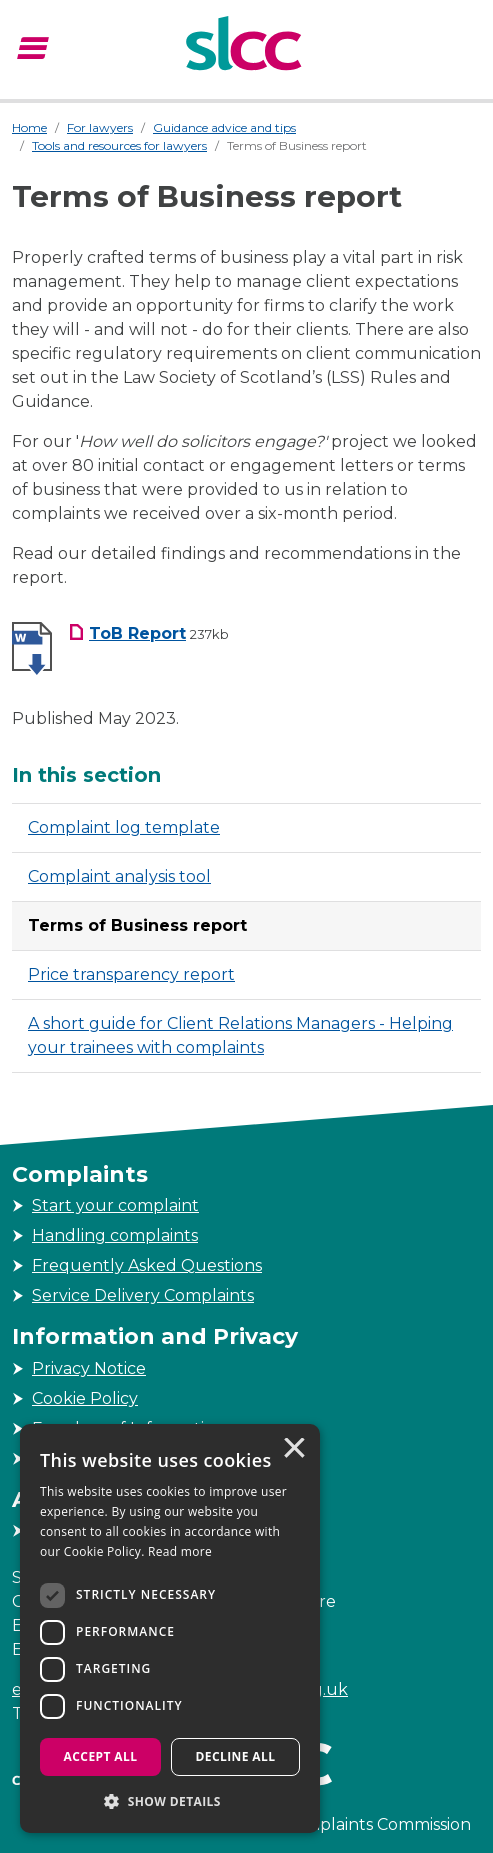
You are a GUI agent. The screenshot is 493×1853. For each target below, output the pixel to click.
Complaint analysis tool (119, 876)
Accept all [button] (101, 1756)
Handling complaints (115, 1235)
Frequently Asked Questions (147, 1265)
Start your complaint (115, 1205)
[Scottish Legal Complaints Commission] (246, 46)
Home (29, 127)
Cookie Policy (85, 1398)
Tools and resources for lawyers (119, 145)
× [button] (293, 1450)
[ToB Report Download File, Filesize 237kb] (148, 633)
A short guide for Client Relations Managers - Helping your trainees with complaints (240, 1035)
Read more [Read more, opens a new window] (180, 1551)
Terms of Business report (137, 925)
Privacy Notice (89, 1368)
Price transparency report (131, 974)
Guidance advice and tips (224, 127)
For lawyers (100, 127)
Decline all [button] (236, 1756)
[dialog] (170, 1628)
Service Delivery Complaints (143, 1295)
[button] (170, 1801)
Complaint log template (124, 827)
